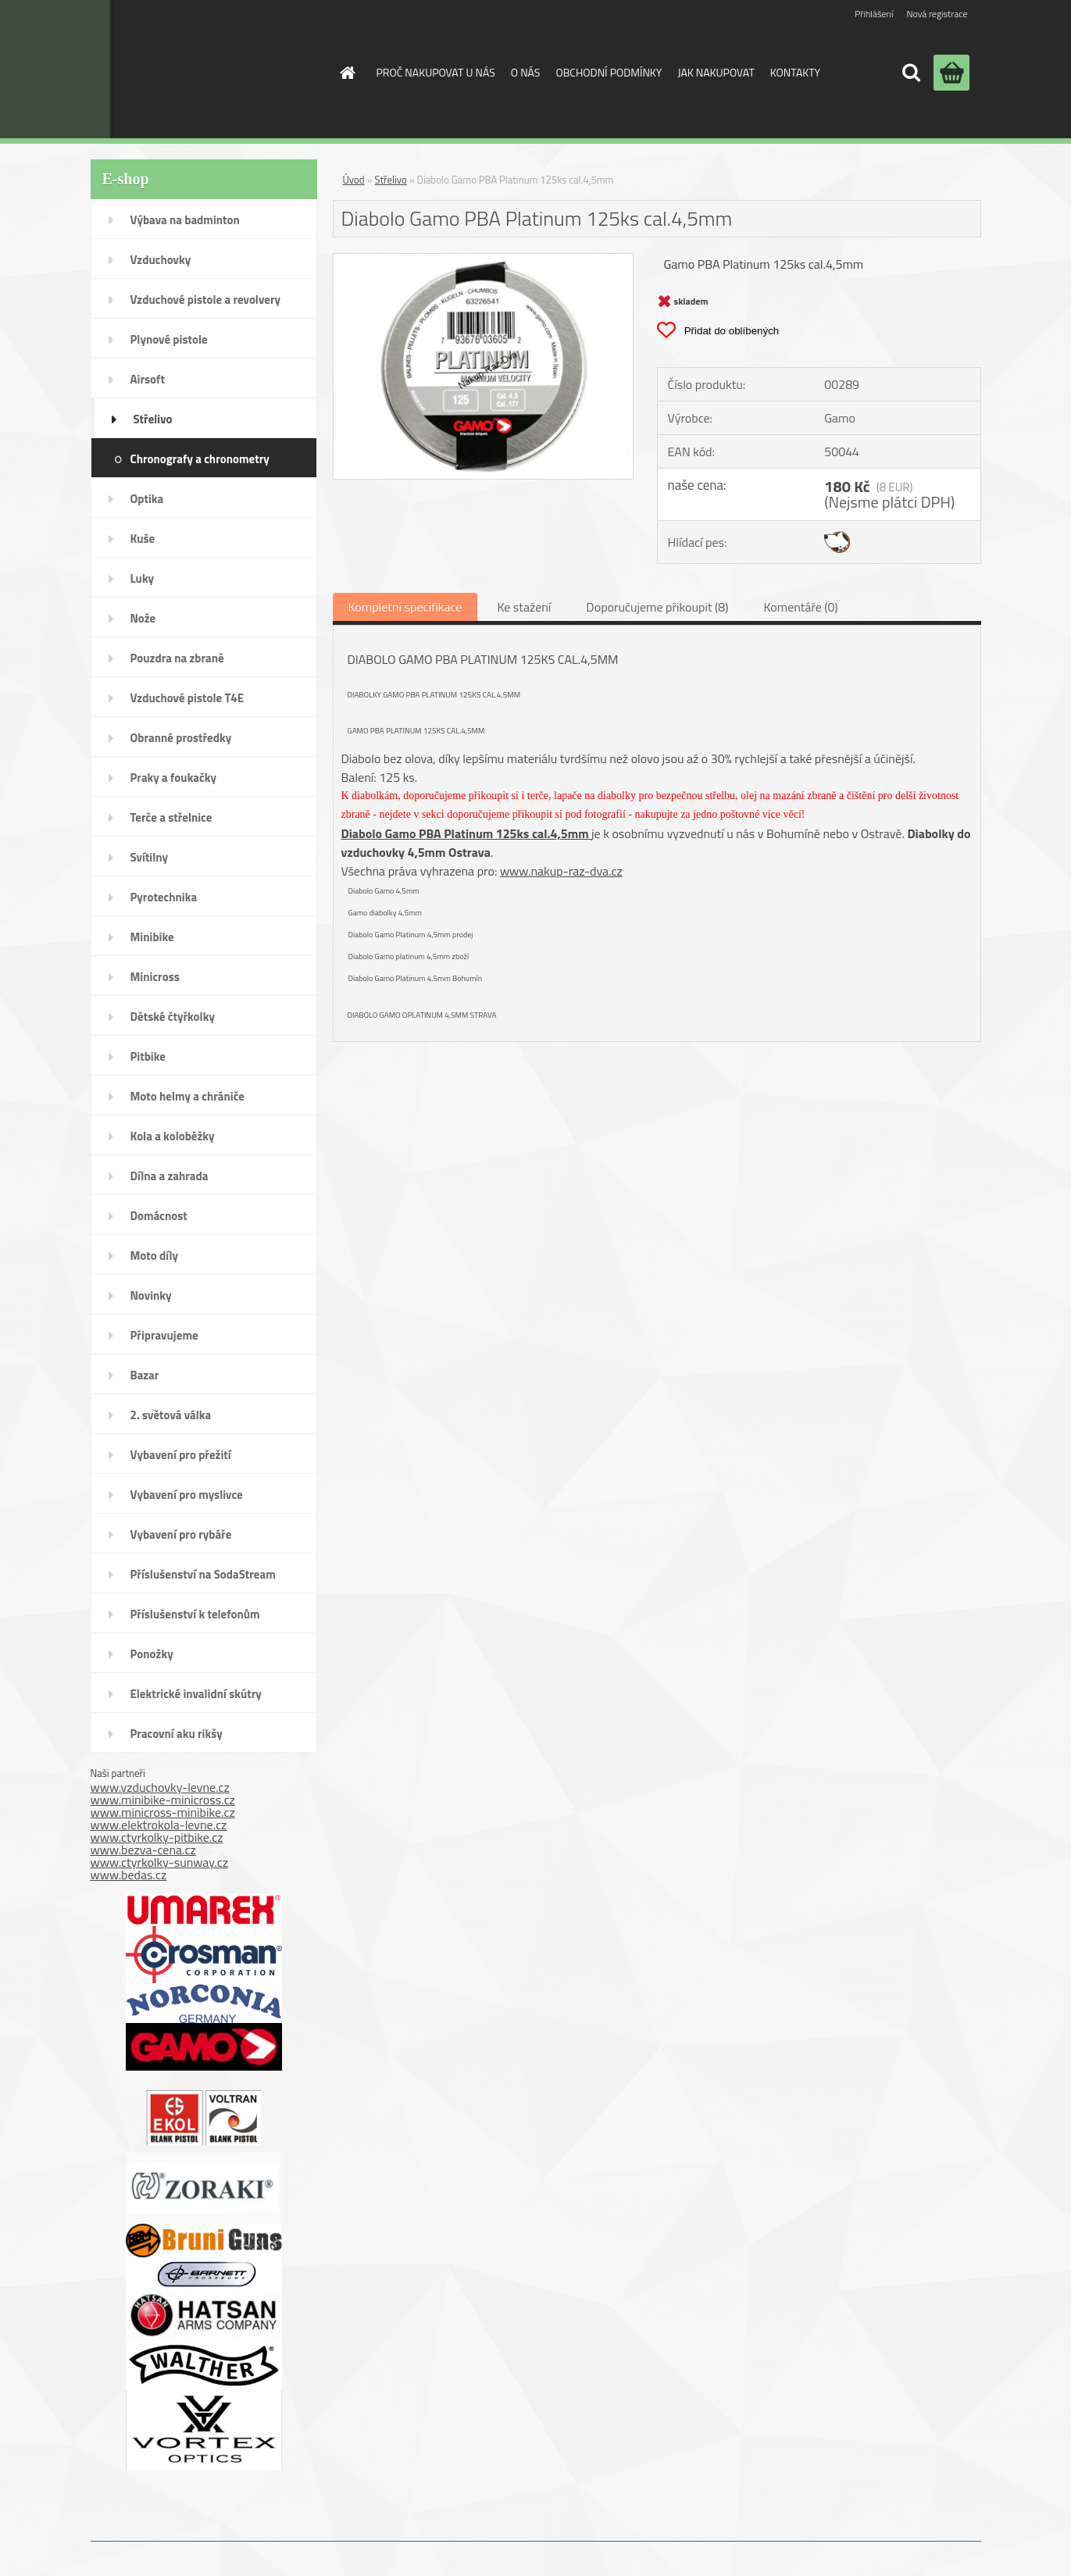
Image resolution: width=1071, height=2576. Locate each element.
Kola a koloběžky (172, 1136)
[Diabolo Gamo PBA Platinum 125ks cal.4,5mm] (484, 260)
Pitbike (148, 1056)
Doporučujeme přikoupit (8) (657, 607)
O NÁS (526, 72)
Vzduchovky (160, 260)
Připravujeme (164, 1335)
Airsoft (147, 379)
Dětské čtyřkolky (172, 1017)
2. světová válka (171, 1415)
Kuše (142, 539)
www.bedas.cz (129, 1874)
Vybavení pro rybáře (181, 1534)
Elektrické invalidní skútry (196, 1694)
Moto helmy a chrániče (187, 1096)
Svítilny (149, 857)
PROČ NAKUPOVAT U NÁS (436, 72)
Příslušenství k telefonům (195, 1614)
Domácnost (158, 1216)
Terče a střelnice (171, 817)
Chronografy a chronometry (200, 459)
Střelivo (153, 419)
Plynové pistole (169, 339)
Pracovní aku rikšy (176, 1734)
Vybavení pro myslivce (186, 1495)
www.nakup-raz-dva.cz (561, 871)
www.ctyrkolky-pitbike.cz (157, 1837)
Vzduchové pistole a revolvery (205, 300)
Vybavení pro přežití (180, 1455)
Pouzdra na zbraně (177, 658)
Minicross (155, 977)
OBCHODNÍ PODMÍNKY (608, 72)
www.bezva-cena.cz (143, 1849)
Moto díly (154, 1256)
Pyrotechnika (164, 897)
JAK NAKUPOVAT (715, 72)
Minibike (152, 937)
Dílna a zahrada (169, 1176)
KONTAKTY (795, 72)
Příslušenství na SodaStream (203, 1574)
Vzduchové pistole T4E (187, 698)
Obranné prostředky (181, 738)
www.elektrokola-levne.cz (159, 1824)
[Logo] (195, 69)
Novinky (151, 1295)
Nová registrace (936, 13)
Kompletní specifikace (405, 607)
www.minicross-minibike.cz (163, 1812)
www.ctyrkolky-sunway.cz (160, 1862)
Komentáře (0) (800, 607)
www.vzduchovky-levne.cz (160, 1787)
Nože (143, 618)
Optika (147, 499)
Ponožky (151, 1654)
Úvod (354, 179)
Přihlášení (874, 13)
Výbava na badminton (185, 220)
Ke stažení (524, 607)
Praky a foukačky (173, 778)
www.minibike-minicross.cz (163, 1799)
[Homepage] (347, 73)
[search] (911, 73)
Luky (142, 578)
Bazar (144, 1375)
